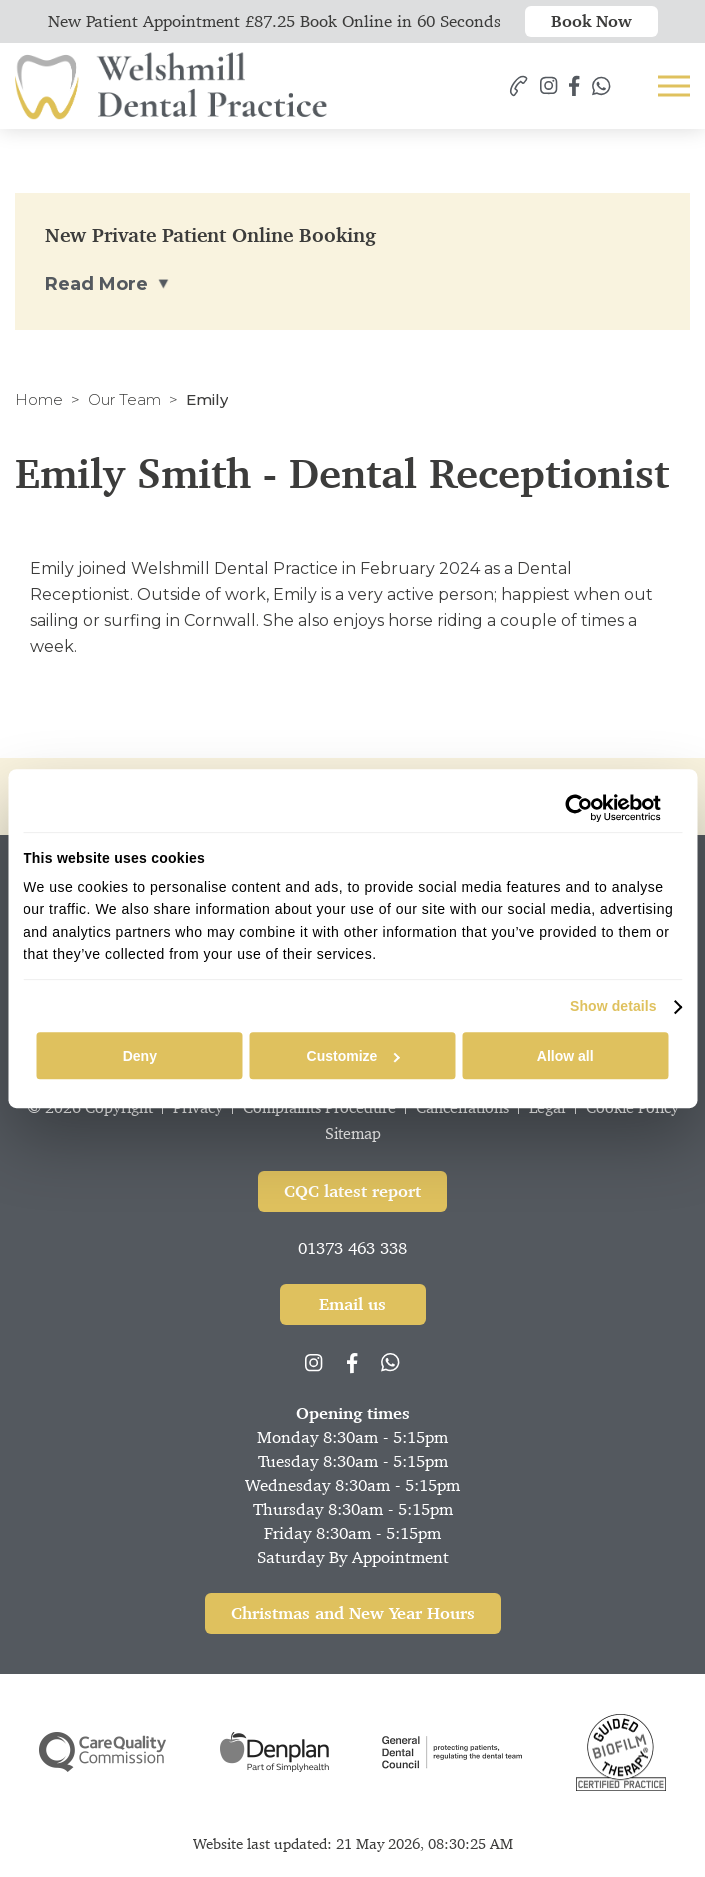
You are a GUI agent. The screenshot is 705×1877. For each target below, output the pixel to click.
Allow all (565, 1056)
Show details (613, 1007)
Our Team (124, 399)
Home (39, 399)
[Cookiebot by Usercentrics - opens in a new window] (573, 808)
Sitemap (353, 1133)
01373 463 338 (352, 1248)
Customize (353, 1056)
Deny (140, 1056)
